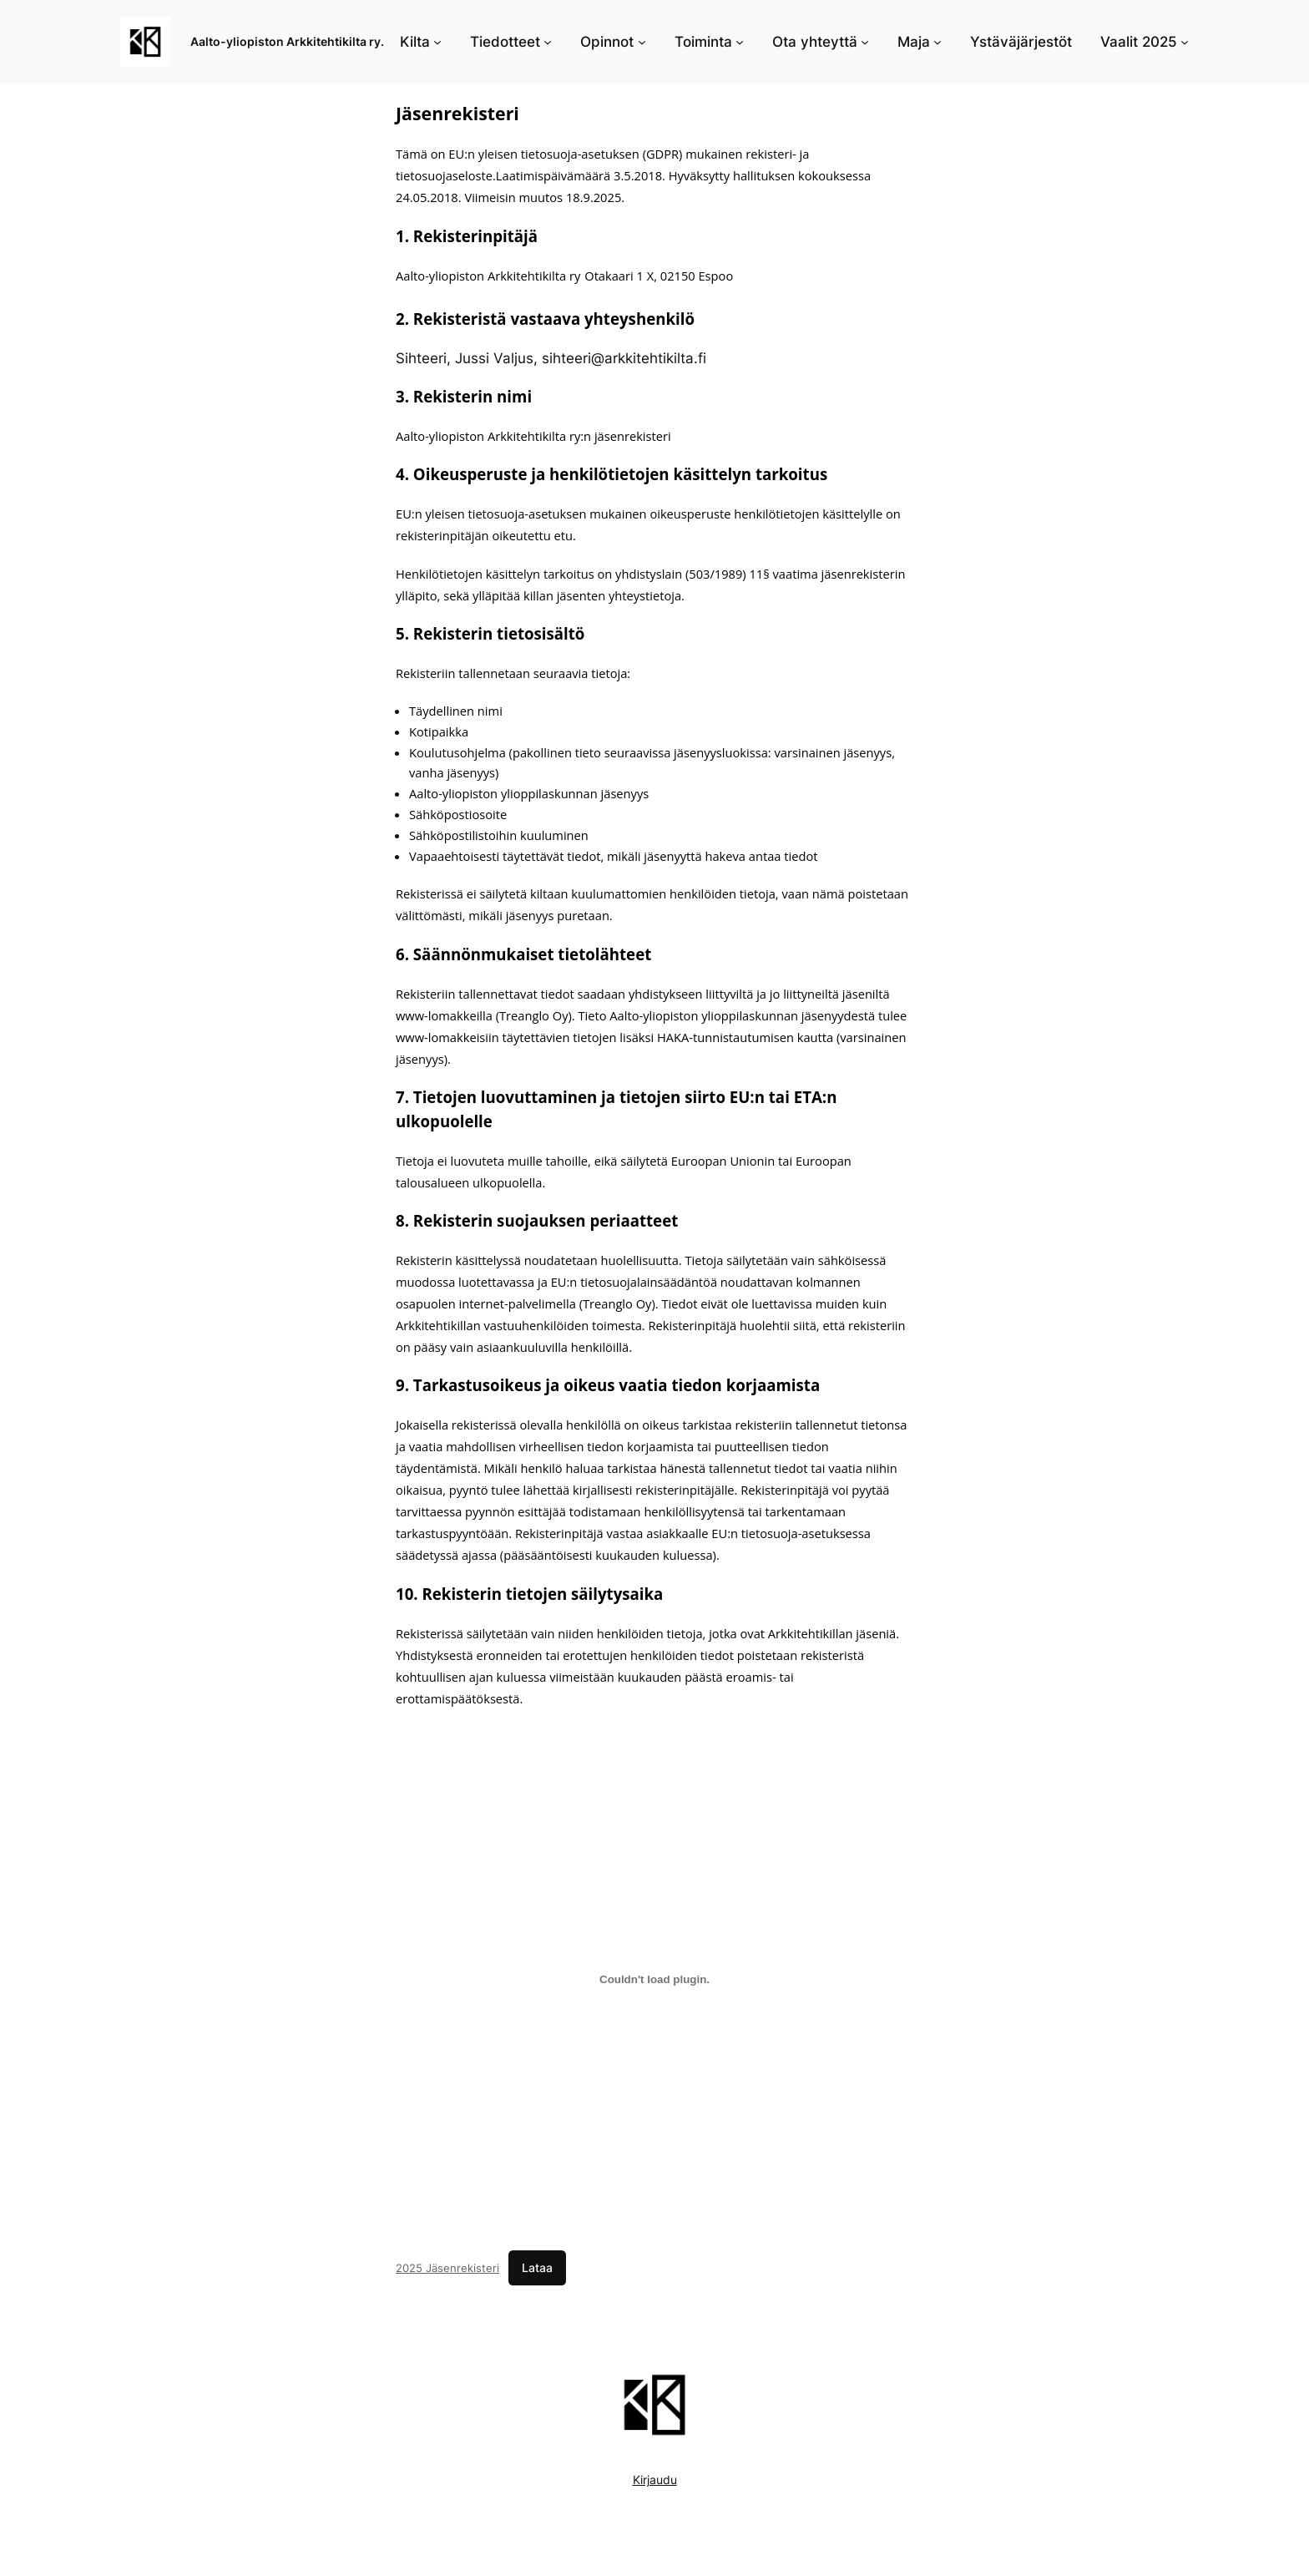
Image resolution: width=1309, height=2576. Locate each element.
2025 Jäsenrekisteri (447, 2268)
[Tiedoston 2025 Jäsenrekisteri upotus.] (654, 1979)
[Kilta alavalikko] (437, 42)
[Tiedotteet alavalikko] (547, 42)
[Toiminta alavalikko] (739, 42)
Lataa (537, 2267)
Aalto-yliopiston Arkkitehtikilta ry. (287, 41)
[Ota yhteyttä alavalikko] (865, 42)
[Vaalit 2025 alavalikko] (1184, 42)
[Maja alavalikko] (937, 42)
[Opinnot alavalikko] (642, 42)
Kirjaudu (655, 2479)
